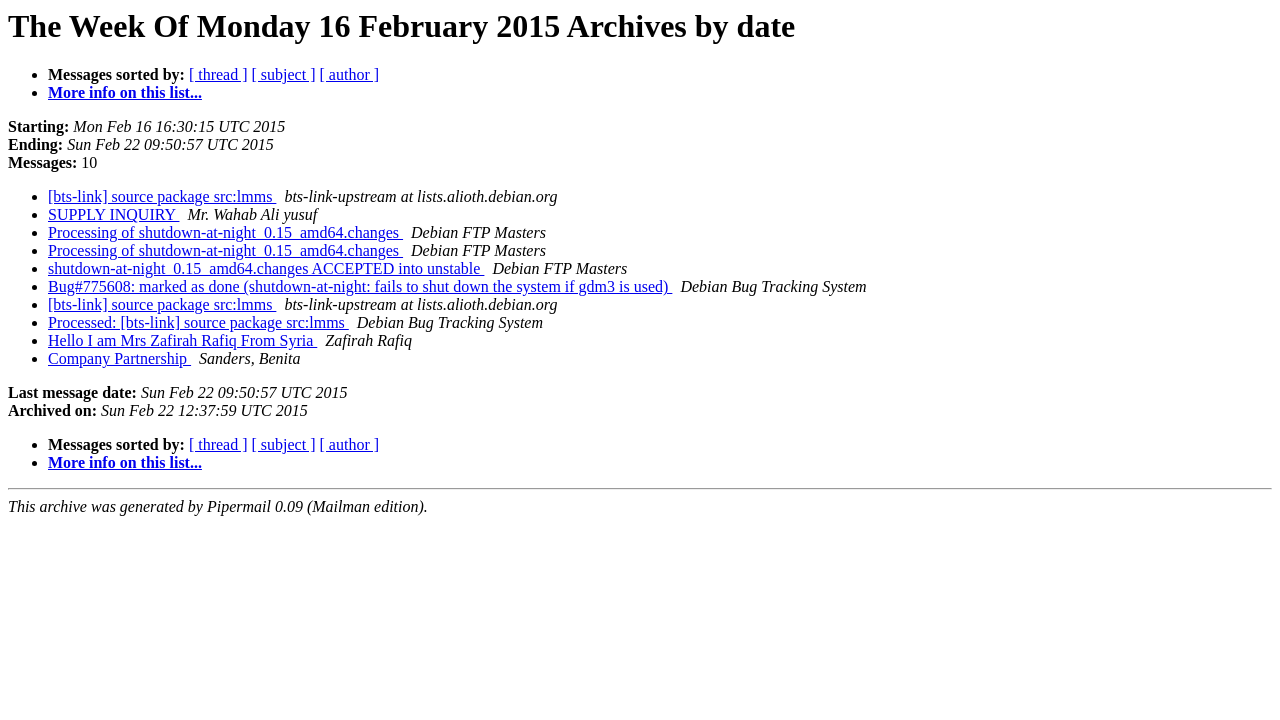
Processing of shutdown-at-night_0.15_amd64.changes (225, 232)
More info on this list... (125, 92)
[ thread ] (218, 74)
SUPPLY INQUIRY (113, 214)
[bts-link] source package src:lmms (162, 196)
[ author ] (350, 74)
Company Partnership (119, 358)
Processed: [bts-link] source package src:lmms (198, 322)
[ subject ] (284, 74)
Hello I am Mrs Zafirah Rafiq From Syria (182, 340)
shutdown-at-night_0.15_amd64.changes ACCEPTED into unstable (266, 268)
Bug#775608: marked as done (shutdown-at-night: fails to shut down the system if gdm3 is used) (360, 286)
